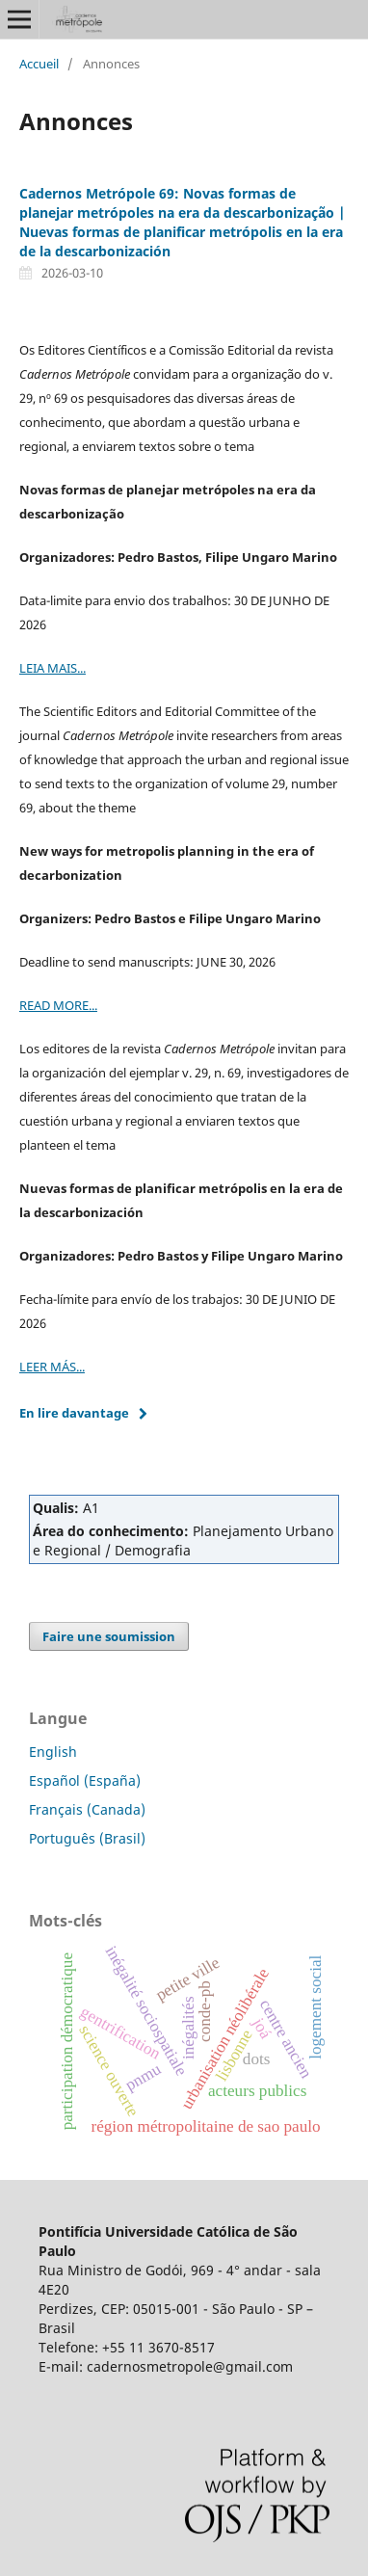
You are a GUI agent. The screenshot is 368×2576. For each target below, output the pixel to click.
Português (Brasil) (87, 1838)
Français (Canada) (87, 1809)
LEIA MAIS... (52, 668)
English (53, 1751)
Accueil (39, 63)
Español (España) (85, 1780)
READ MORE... (58, 1005)
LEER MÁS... (52, 1366)
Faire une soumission (108, 1636)
